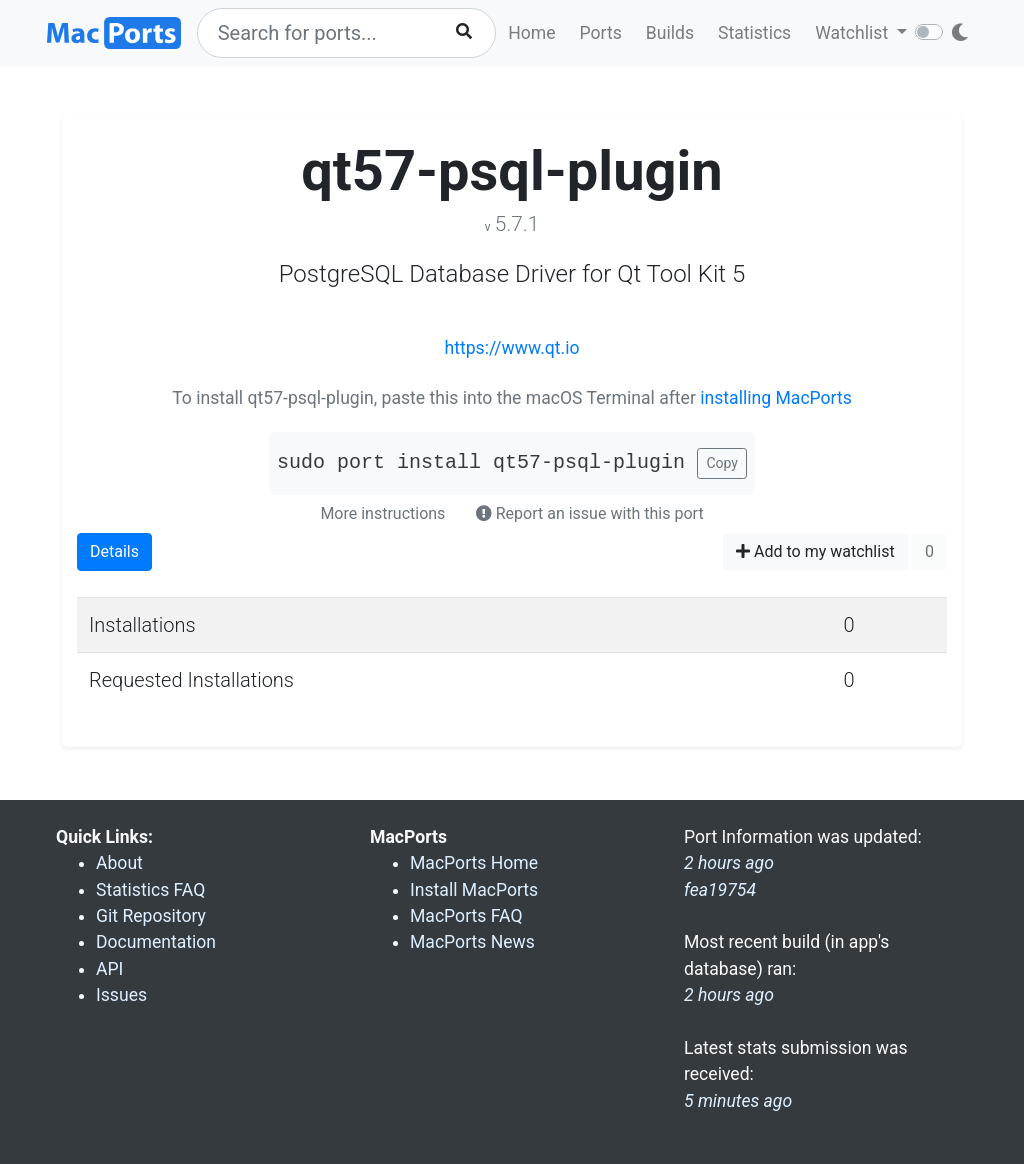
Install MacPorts (474, 890)
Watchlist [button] (853, 33)
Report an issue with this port (590, 513)
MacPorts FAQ (466, 916)
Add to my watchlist (815, 551)
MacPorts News (472, 942)
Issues (121, 995)
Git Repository (151, 916)
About (119, 863)
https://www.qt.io (512, 348)
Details (114, 551)
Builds (670, 33)
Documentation (156, 942)
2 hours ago (729, 995)
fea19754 (720, 890)
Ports (601, 33)
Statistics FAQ (150, 890)
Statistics (754, 33)
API (109, 969)
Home (531, 33)
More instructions (382, 513)
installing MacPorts (776, 398)
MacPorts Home (474, 863)
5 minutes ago (738, 1101)
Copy (722, 463)
